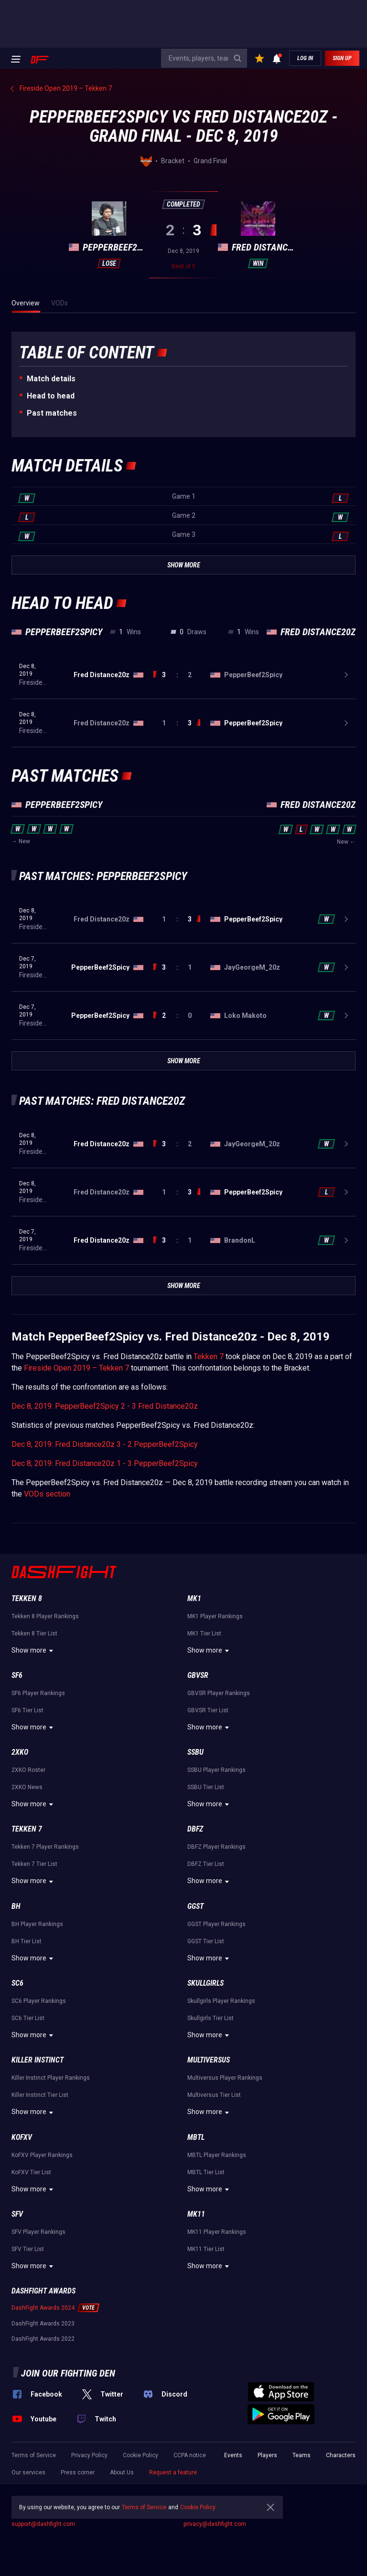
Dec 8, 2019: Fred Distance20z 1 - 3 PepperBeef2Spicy (104, 1463)
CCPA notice (189, 2455)
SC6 (17, 1983)
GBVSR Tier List (207, 1710)
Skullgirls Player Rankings (221, 2001)
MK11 (196, 2214)
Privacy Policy (89, 2455)
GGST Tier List (205, 1941)
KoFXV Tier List (31, 2172)
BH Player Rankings (37, 1924)
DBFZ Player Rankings (216, 1846)
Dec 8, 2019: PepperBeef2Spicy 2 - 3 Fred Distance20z (104, 1406)
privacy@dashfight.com (215, 2524)
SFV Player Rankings (38, 2232)
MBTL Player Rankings (216, 2155)
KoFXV (21, 2137)
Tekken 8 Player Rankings (45, 1616)
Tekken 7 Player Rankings (45, 1846)
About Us (122, 2472)
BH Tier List (26, 1941)
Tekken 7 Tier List (34, 1864)
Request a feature (173, 2472)
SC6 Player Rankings (38, 2001)
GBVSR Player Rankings (218, 1693)
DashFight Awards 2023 (43, 2323)
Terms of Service (33, 2455)
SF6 (16, 1675)
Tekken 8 (26, 1598)
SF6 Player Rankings (38, 1693)
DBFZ (195, 1828)
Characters (341, 2455)
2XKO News (27, 1787)
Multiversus (208, 2059)
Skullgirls (205, 1983)
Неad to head (51, 395)
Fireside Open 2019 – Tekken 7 (76, 1367)
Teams (301, 2455)
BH (16, 1906)
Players (267, 2455)
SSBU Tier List (205, 1787)
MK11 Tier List (206, 2249)
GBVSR (197, 1675)
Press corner (78, 2472)
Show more (33, 1650)
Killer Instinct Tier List (39, 2095)
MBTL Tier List (206, 2172)
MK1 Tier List (204, 1633)
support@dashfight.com (43, 2524)
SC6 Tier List (27, 2018)
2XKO (19, 1752)
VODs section (47, 1493)
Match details (51, 378)
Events (233, 2455)
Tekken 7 (209, 1356)
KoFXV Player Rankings (42, 2155)
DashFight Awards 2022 (43, 2338)
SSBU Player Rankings (216, 1770)
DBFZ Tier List (205, 1864)
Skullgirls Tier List (210, 2018)
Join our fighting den (68, 2373)
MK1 (194, 1598)
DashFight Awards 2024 (43, 2307)
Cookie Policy (140, 2455)
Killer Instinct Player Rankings (50, 2077)
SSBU (195, 1752)
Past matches (52, 413)
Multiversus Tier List (214, 2095)
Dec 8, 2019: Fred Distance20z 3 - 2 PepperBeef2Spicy (104, 1444)
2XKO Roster (28, 1770)
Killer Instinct (37, 2059)
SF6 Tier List (27, 1710)
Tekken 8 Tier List (34, 1633)
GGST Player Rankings (216, 1924)
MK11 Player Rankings (216, 2232)
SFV (17, 2214)
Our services (28, 2472)
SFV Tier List (27, 2249)
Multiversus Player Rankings (224, 2077)
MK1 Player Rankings (215, 1616)
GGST (195, 1906)
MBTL (196, 2137)
